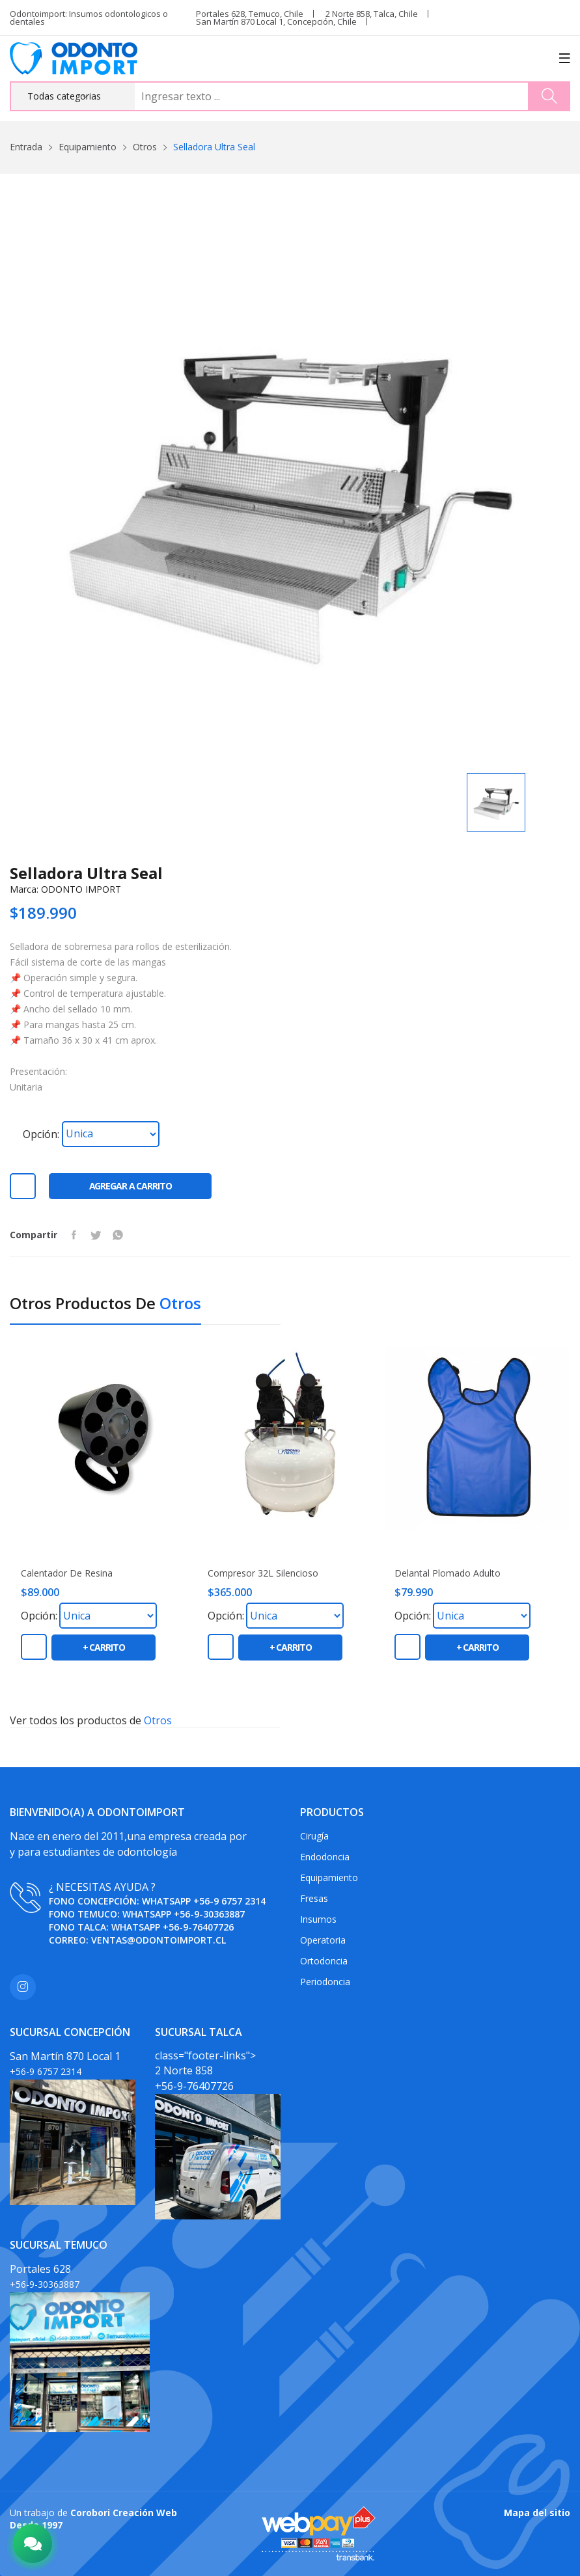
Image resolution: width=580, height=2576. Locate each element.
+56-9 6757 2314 (229, 1901)
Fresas (314, 1898)
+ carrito (104, 1647)
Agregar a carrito (130, 1186)
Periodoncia (325, 1981)
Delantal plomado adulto (447, 1573)
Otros (145, 147)
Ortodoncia (324, 1961)
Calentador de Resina (67, 1573)
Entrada (26, 147)
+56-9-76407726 (198, 1927)
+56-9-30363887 (209, 1914)
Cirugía (314, 1836)
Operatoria (323, 1940)
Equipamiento (88, 147)
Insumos (318, 1919)
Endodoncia (325, 1857)
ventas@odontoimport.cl (158, 1940)
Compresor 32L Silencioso (263, 1573)
